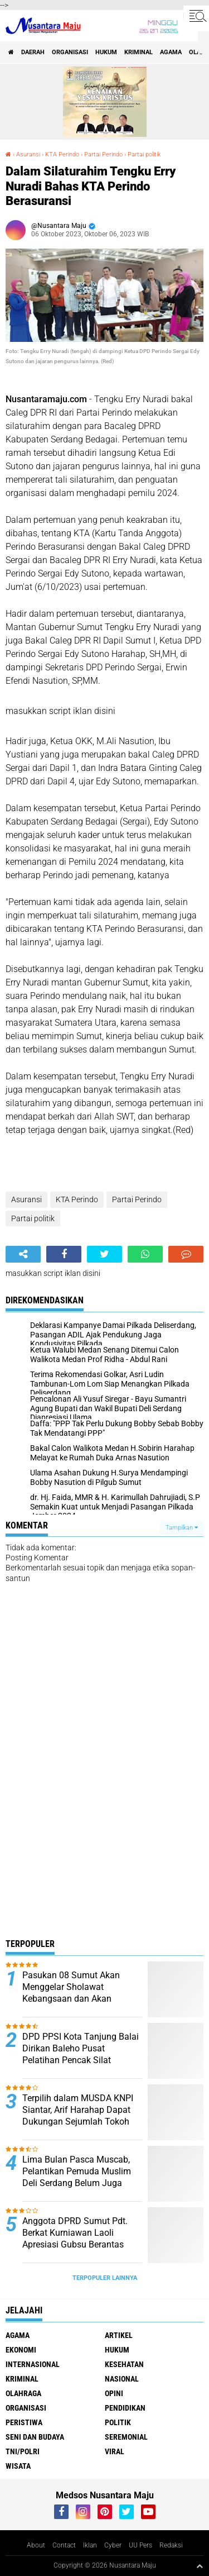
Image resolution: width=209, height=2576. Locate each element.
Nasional (122, 2378)
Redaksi (171, 2545)
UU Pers (140, 2545)
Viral (114, 2451)
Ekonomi (21, 2349)
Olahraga (23, 2393)
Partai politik (144, 154)
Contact (64, 2545)
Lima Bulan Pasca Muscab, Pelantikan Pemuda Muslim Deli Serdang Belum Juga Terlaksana (76, 2176)
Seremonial (126, 2436)
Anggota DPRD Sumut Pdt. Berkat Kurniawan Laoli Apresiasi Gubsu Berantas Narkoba (75, 2238)
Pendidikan (125, 2407)
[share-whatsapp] (145, 1254)
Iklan (90, 2545)
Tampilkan (182, 1527)
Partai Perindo (103, 154)
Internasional (33, 2364)
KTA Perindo (62, 154)
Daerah (33, 52)
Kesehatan (124, 2364)
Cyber (112, 2545)
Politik (118, 2422)
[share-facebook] (63, 1254)
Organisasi (70, 52)
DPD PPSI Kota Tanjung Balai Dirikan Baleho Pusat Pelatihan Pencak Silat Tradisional (80, 2054)
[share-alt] (23, 1254)
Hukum (106, 52)
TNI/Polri (23, 2451)
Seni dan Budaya (35, 2436)
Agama (171, 52)
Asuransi (28, 154)
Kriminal (138, 52)
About (36, 2545)
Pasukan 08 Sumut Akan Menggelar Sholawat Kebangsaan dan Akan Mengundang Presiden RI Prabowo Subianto (71, 1998)
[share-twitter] (104, 1254)
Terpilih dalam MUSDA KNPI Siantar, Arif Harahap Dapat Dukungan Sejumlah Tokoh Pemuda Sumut (77, 2115)
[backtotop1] (199, 2566)
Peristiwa (24, 2422)
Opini (114, 2393)
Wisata (18, 2465)
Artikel (119, 2335)
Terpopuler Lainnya (104, 2278)
